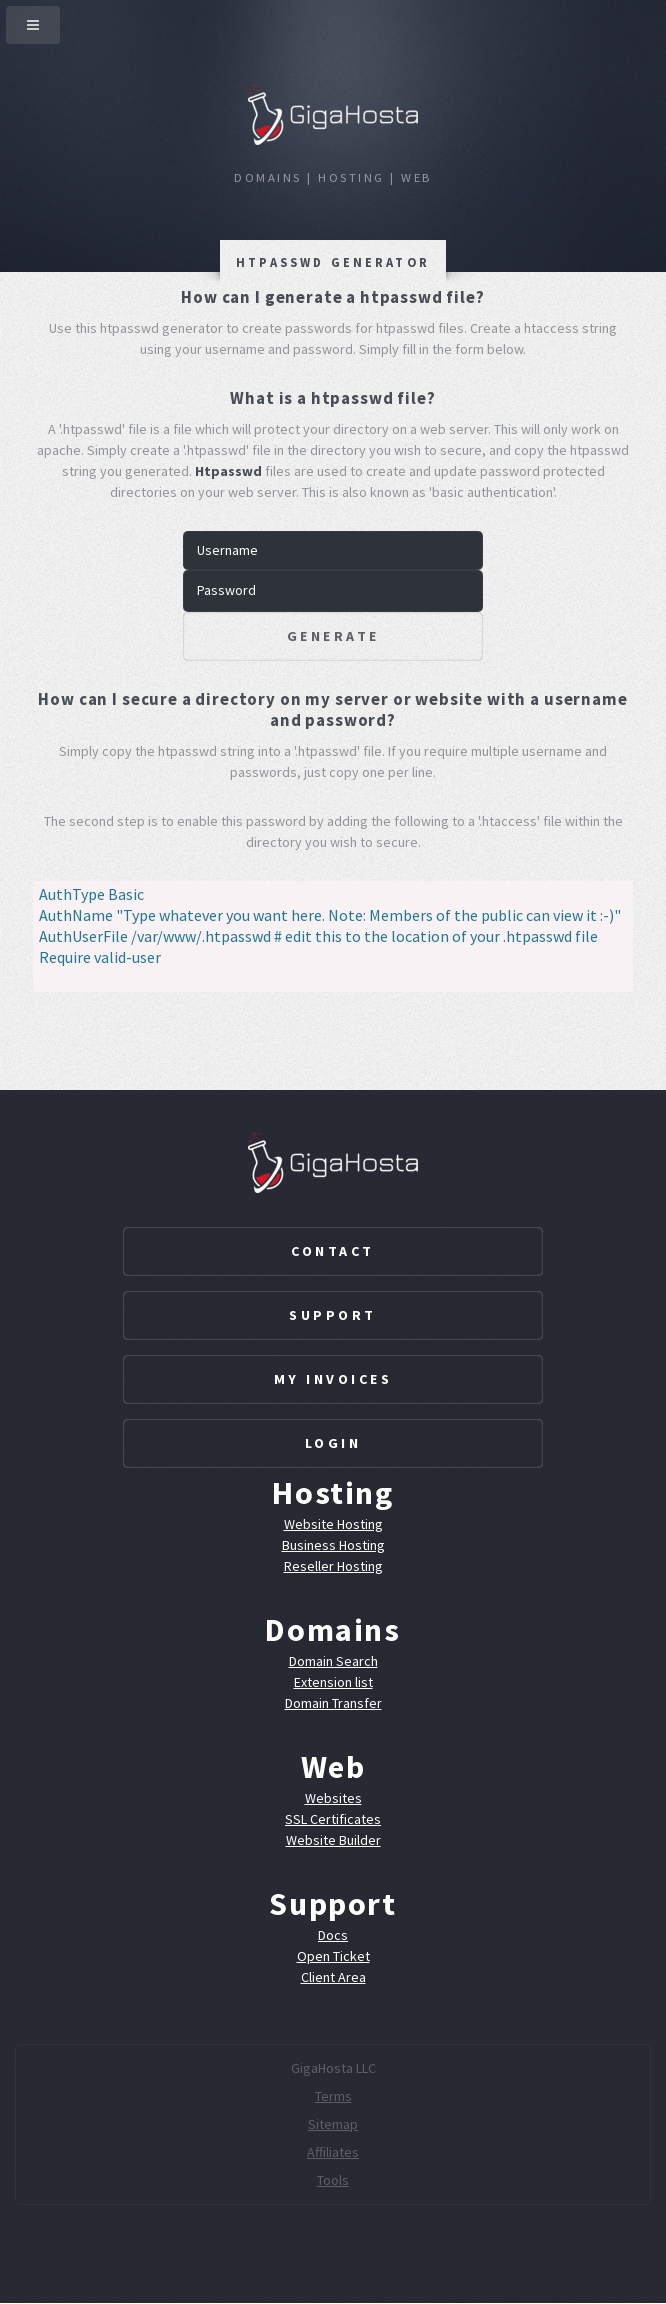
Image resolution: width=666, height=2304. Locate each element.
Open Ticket (333, 1956)
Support (333, 1315)
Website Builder (333, 1840)
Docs (333, 1935)
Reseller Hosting (333, 1566)
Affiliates (333, 2152)
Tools (333, 2180)
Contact (333, 1251)
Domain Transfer (333, 1703)
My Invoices (333, 1379)
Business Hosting (333, 1545)
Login (333, 1443)
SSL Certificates (333, 1819)
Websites (333, 1798)
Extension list (333, 1682)
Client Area (333, 1977)
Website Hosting (333, 1524)
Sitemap (333, 2124)
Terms (333, 2096)
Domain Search (333, 1661)
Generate (333, 636)
